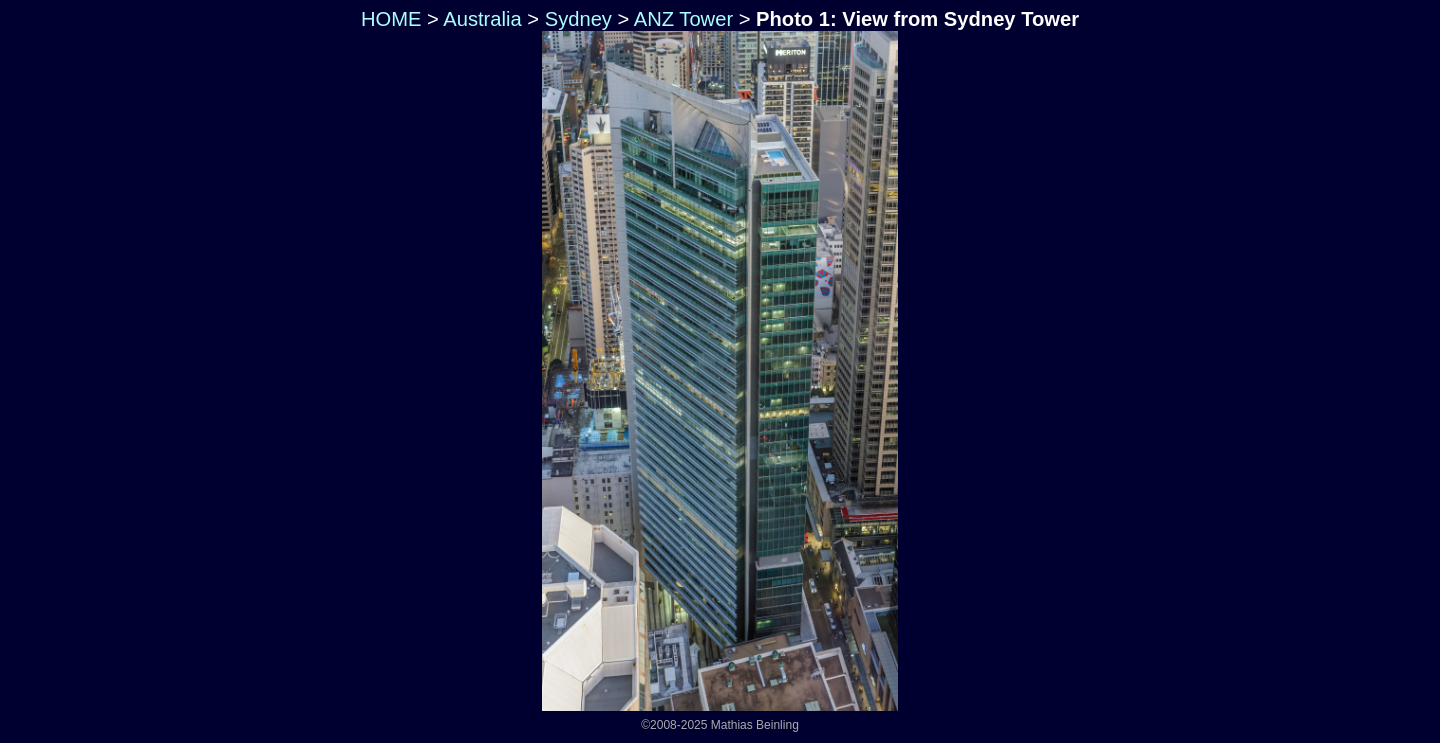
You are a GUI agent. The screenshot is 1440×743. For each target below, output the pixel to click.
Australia (482, 19)
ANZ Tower (683, 19)
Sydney (578, 19)
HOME (388, 19)
